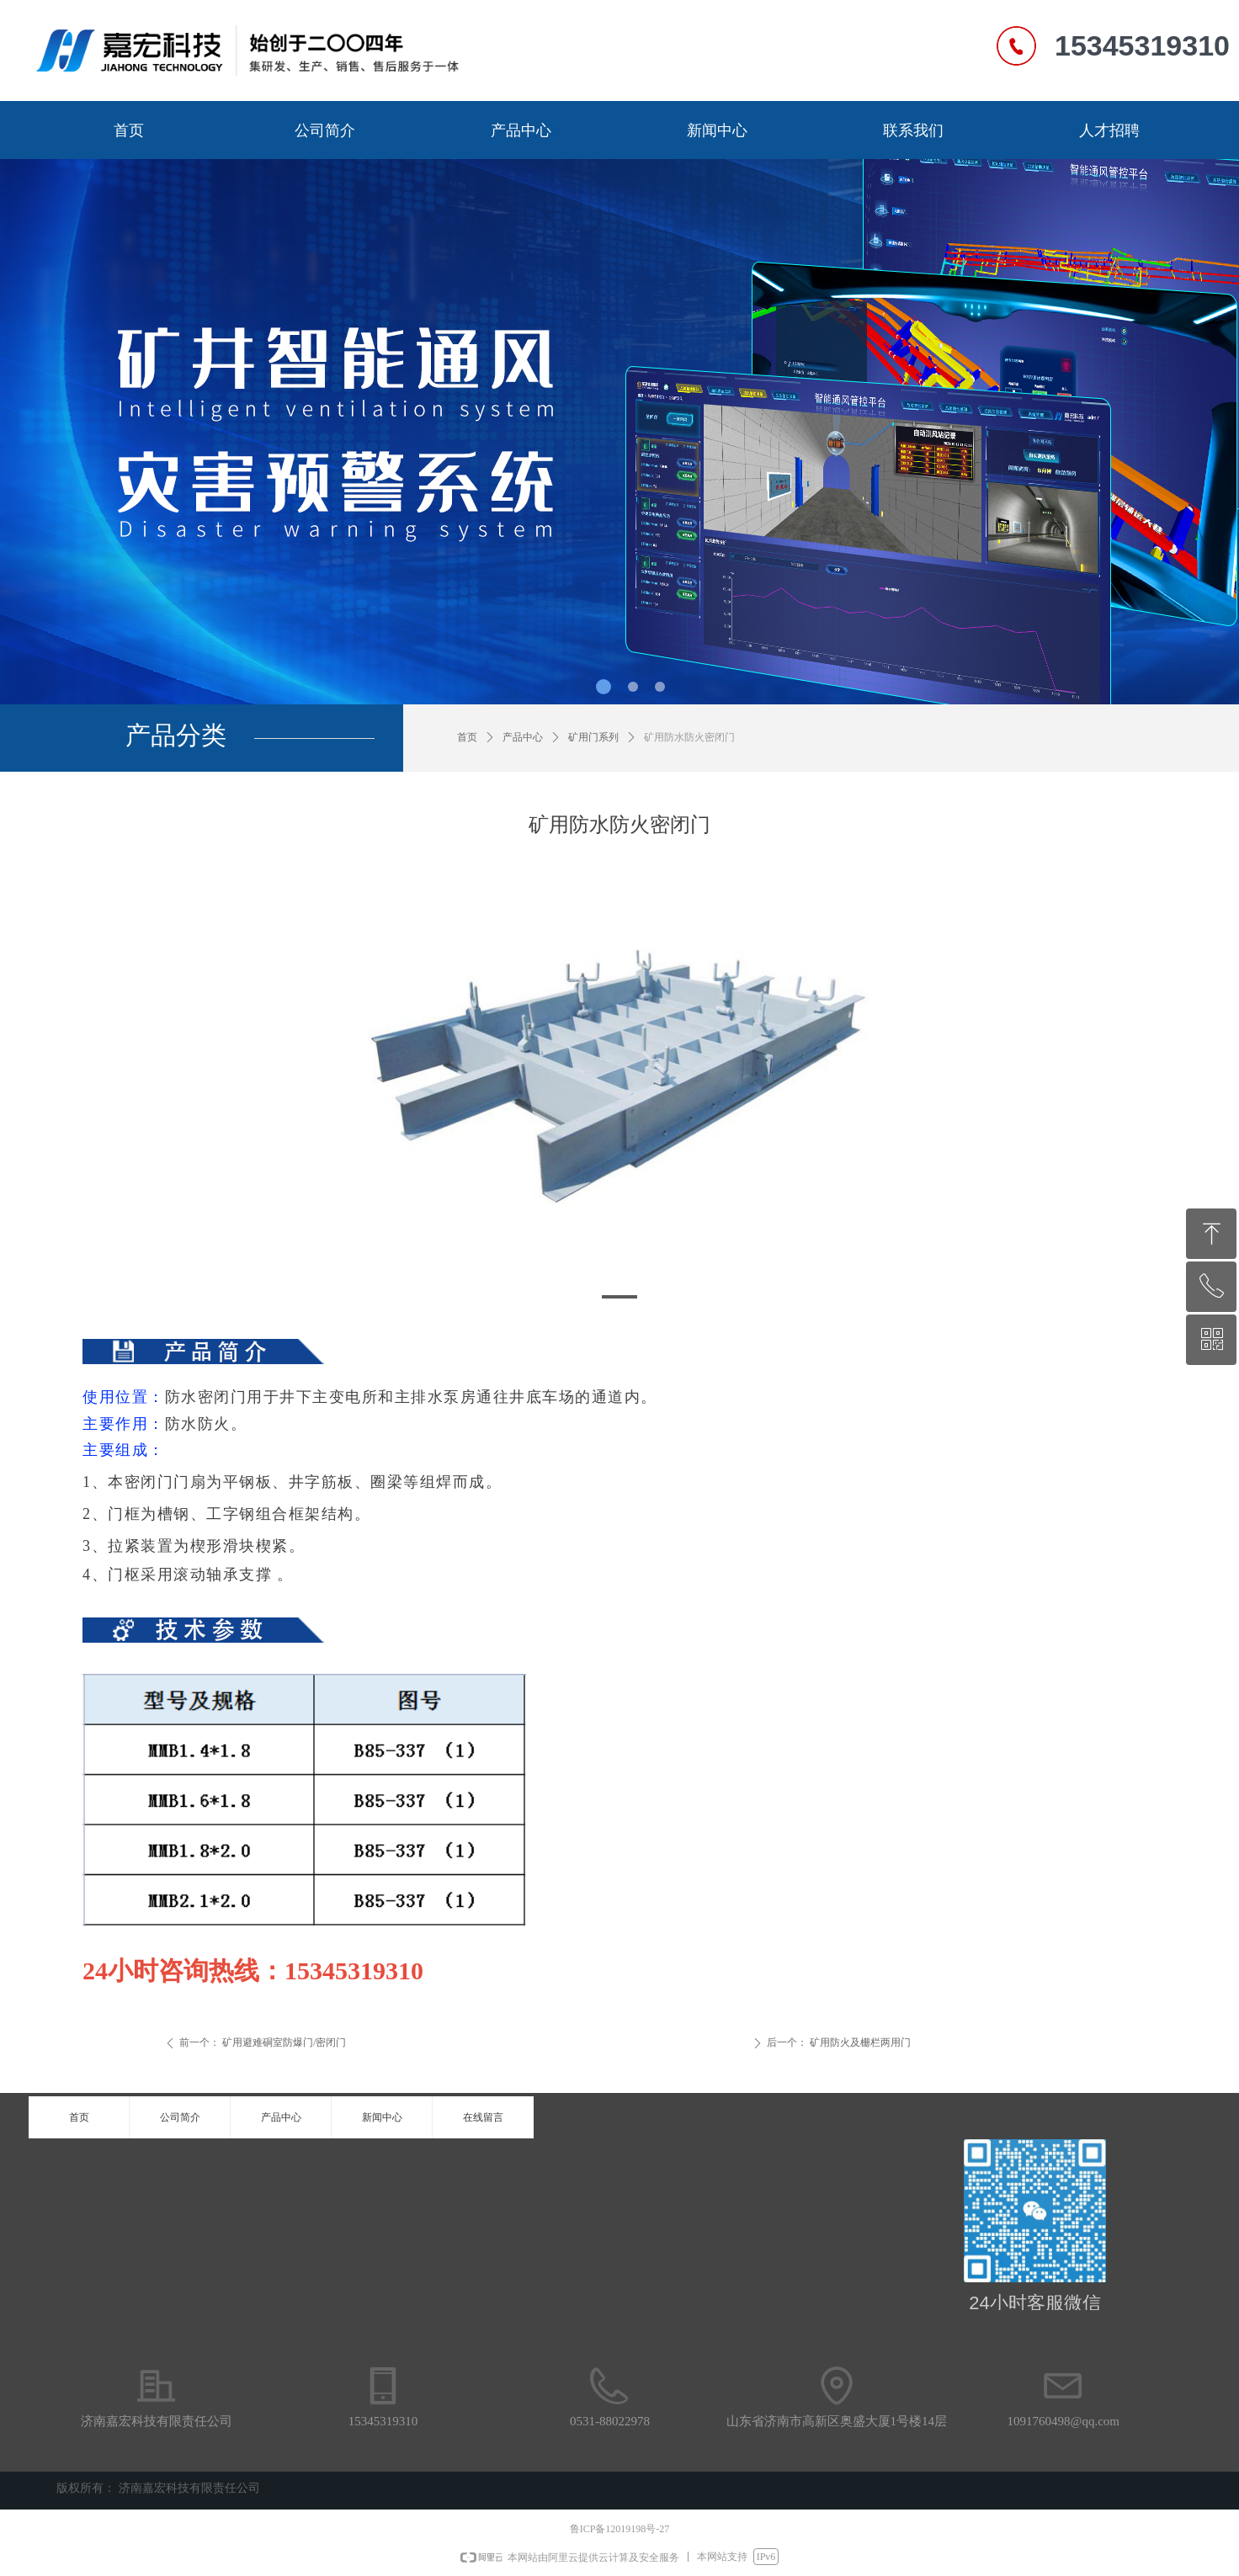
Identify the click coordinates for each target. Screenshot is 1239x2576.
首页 (467, 737)
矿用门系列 (593, 737)
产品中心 (523, 737)
